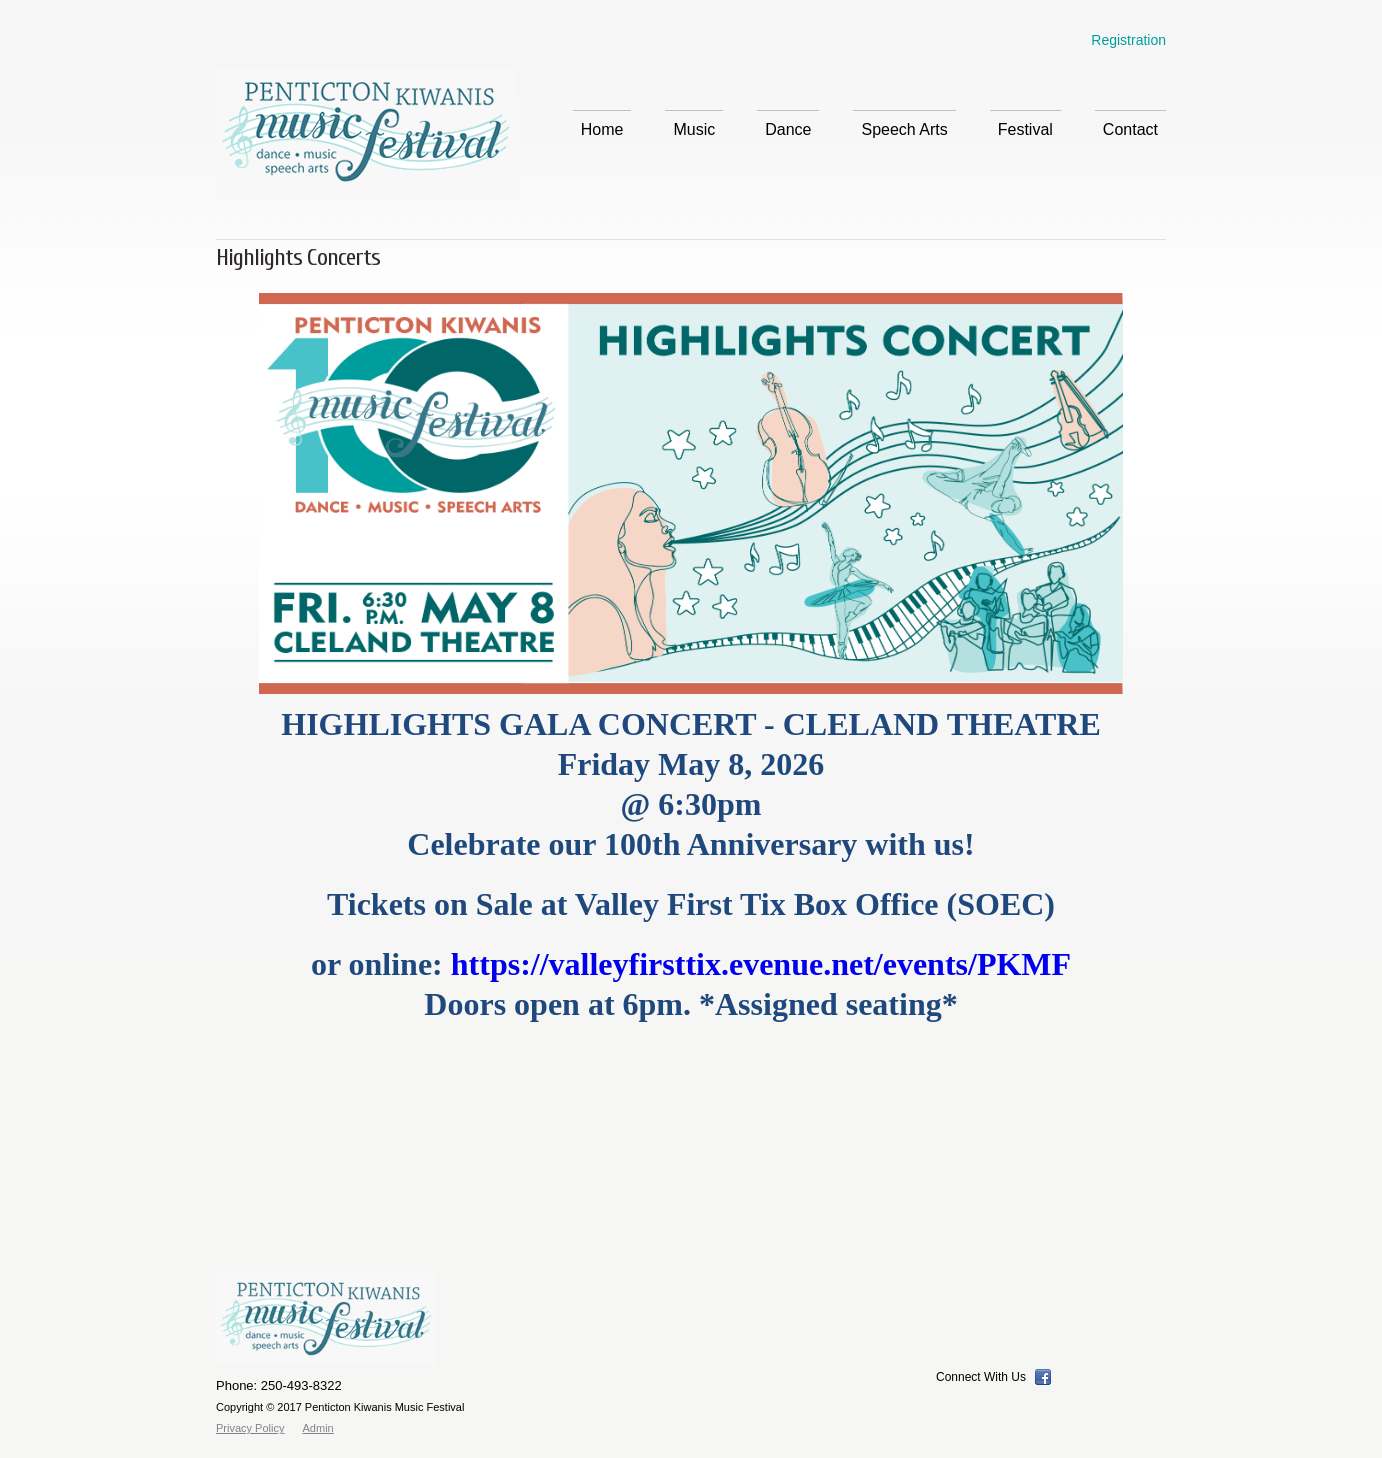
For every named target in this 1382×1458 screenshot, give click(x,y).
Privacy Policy (250, 1428)
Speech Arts (904, 129)
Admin (318, 1428)
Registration (1128, 40)
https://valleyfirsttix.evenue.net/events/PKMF (761, 964)
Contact (1130, 129)
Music (694, 133)
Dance (788, 129)
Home (602, 129)
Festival (1025, 133)
